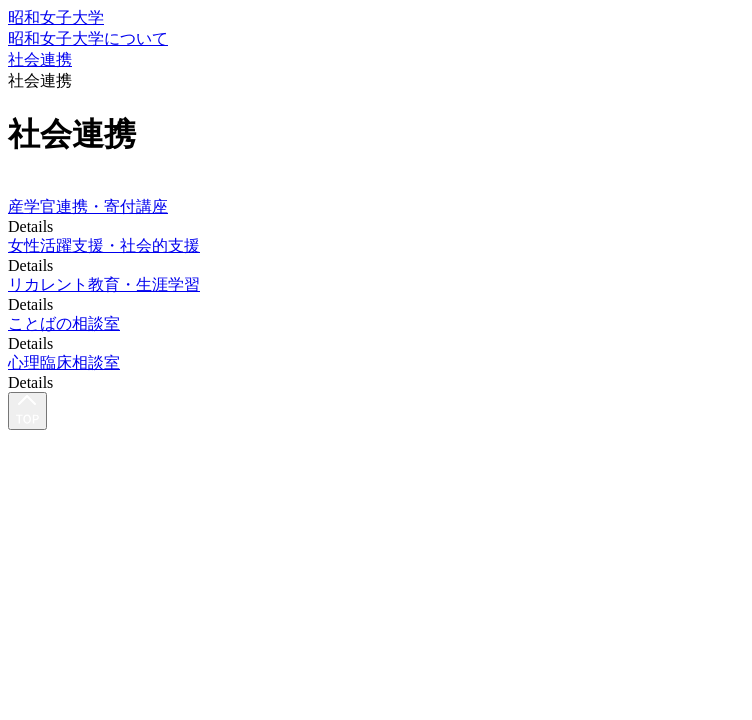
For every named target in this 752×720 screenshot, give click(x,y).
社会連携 (40, 59)
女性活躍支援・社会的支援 (104, 245)
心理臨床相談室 (64, 362)
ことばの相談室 (64, 323)
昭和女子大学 (56, 17)
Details (30, 226)
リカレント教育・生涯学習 (104, 284)
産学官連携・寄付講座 (88, 206)
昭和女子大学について (88, 38)
